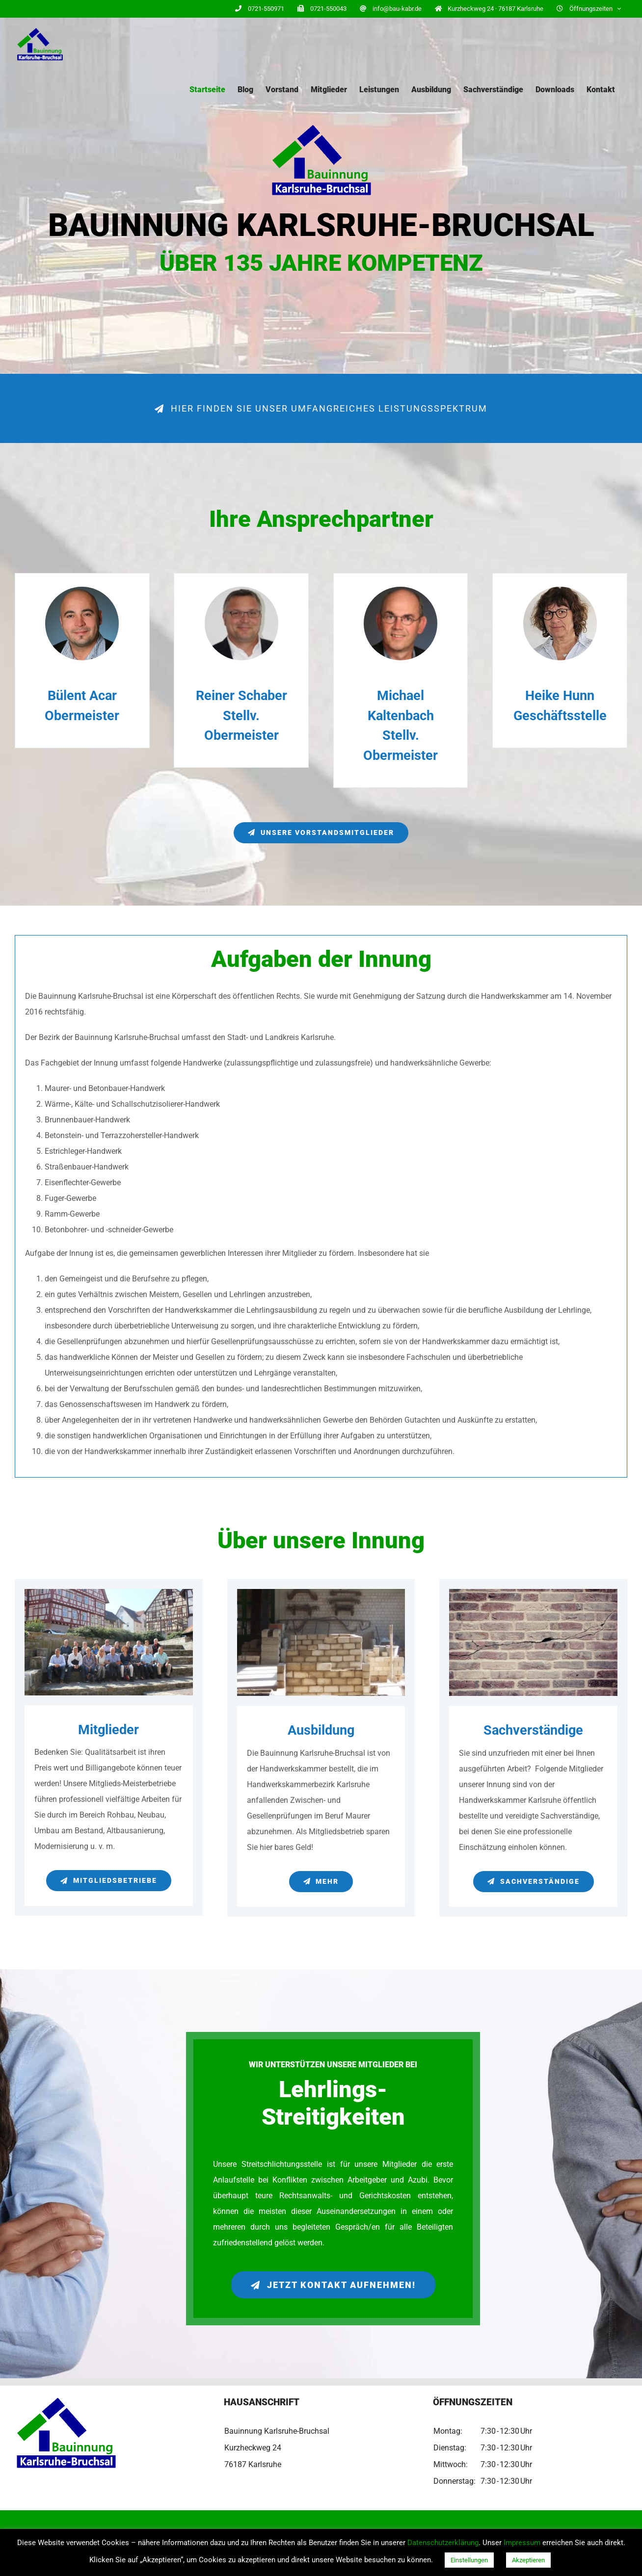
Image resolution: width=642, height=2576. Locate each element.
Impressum (522, 2542)
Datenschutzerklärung (443, 2542)
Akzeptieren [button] (528, 2560)
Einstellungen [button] (469, 2560)
